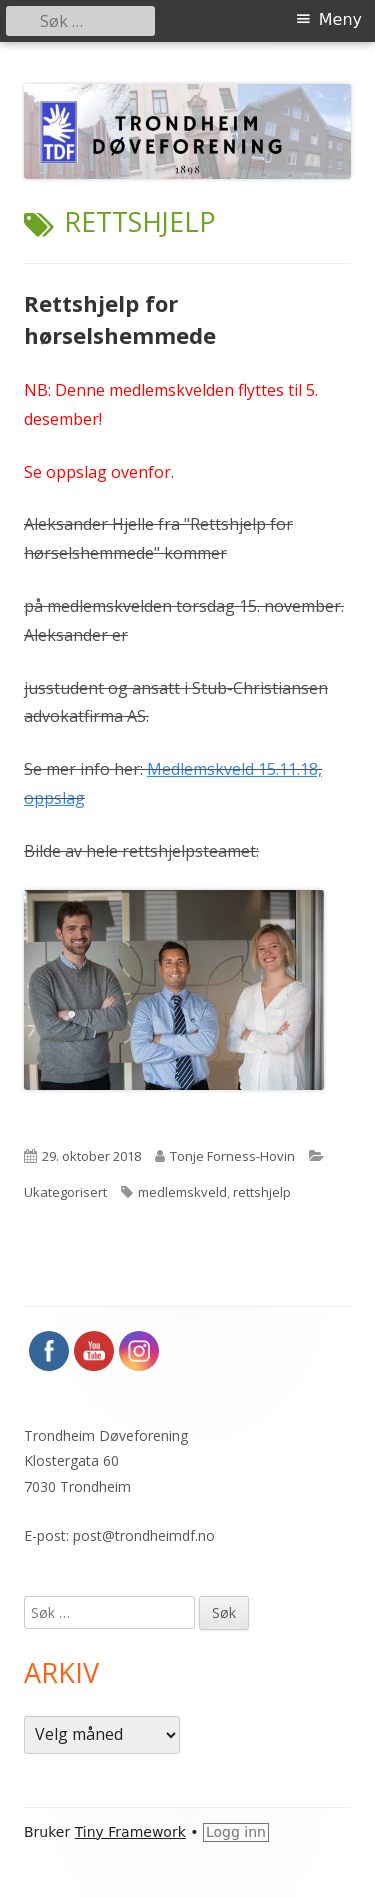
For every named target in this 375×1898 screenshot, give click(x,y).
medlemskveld (182, 1192)
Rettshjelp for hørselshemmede (120, 319)
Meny (340, 19)
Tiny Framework (130, 1832)
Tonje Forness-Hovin (232, 1156)
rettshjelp (262, 1192)
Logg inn (236, 1832)
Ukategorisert (65, 1192)
